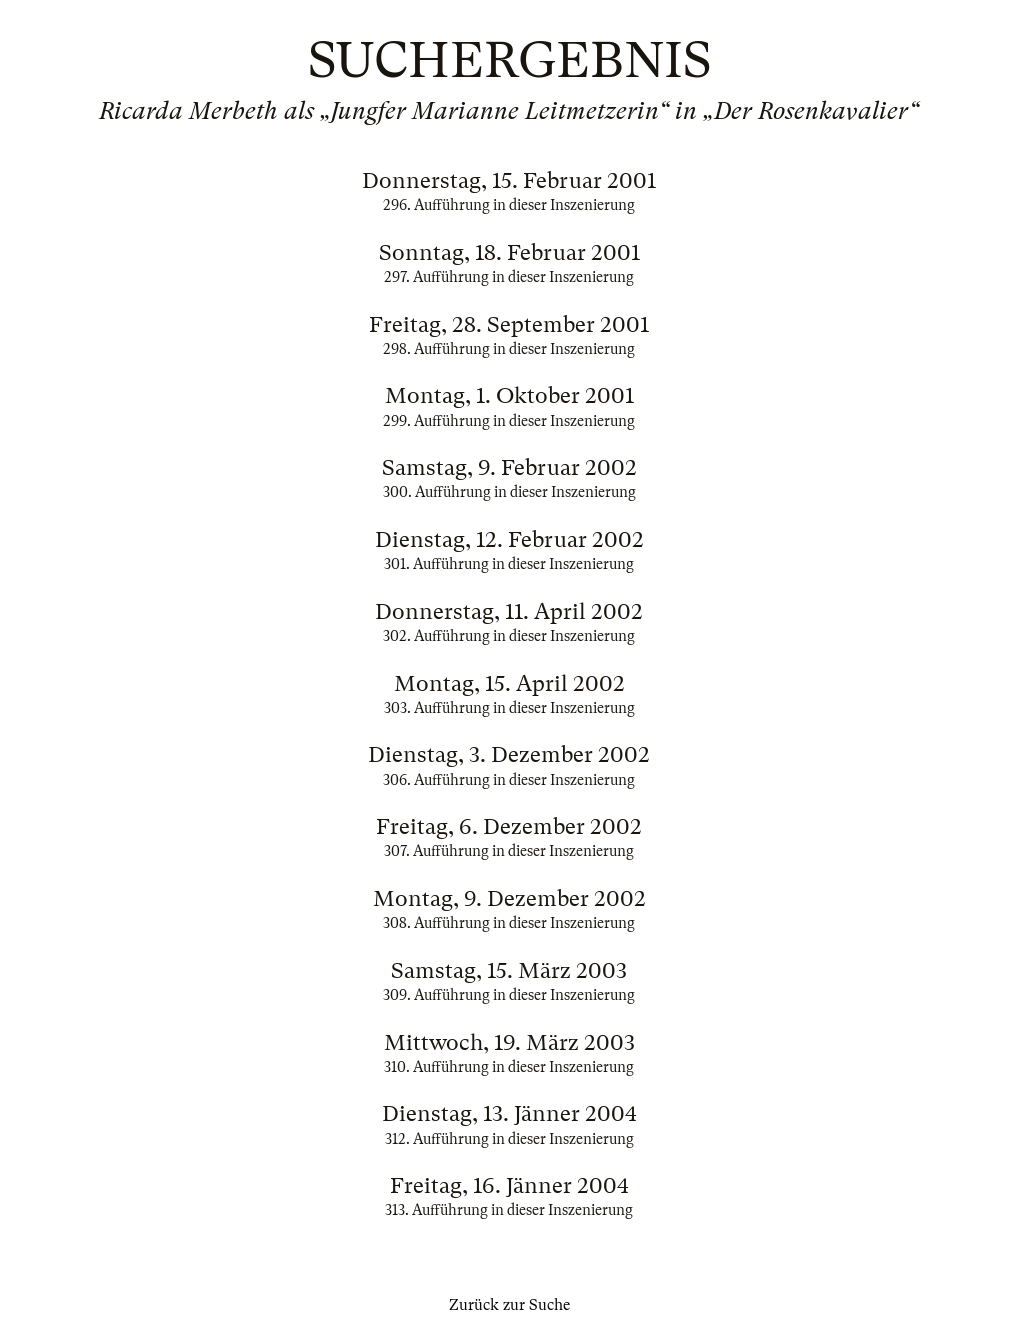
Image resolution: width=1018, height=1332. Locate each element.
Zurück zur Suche (509, 1305)
